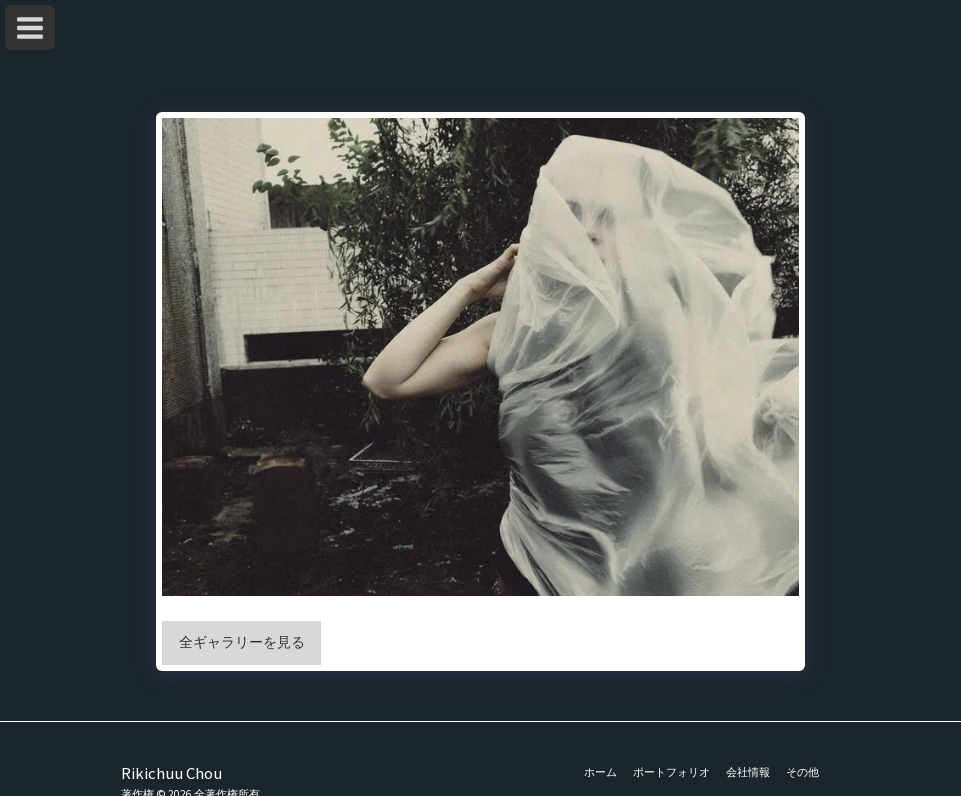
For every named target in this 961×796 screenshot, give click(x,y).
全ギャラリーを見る (242, 642)
